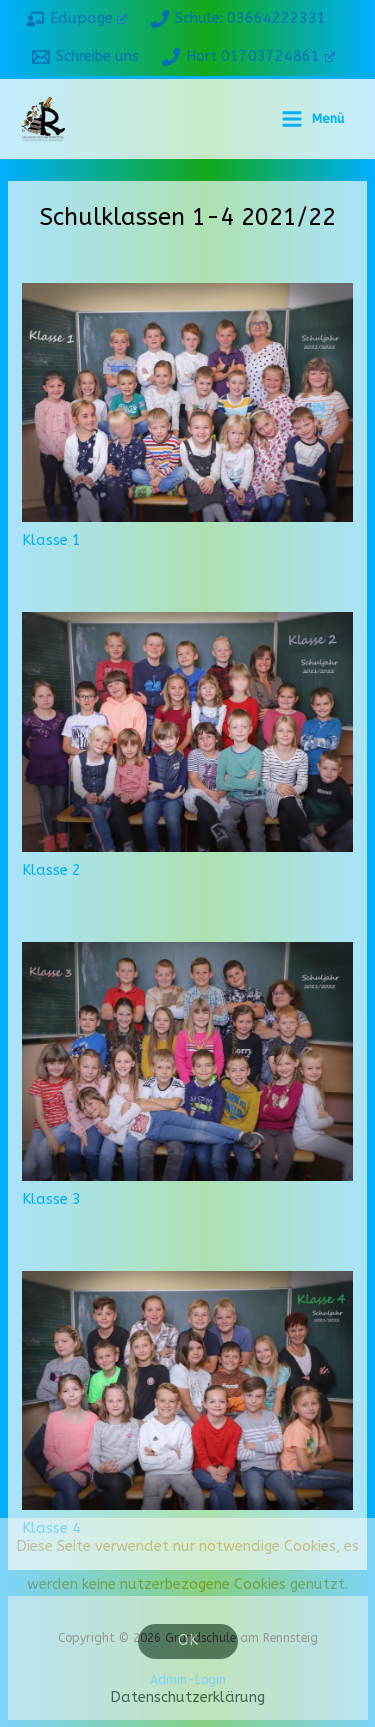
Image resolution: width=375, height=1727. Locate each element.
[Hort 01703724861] (249, 57)
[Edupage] (76, 19)
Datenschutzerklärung (187, 1697)
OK (188, 1640)
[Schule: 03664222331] (238, 19)
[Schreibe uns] (85, 57)
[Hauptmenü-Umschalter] (312, 119)
